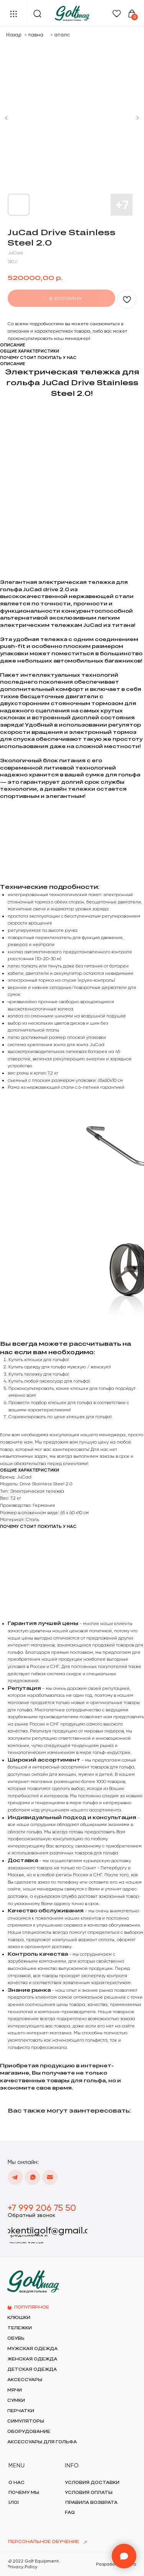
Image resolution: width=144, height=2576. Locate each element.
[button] (32, 2215)
